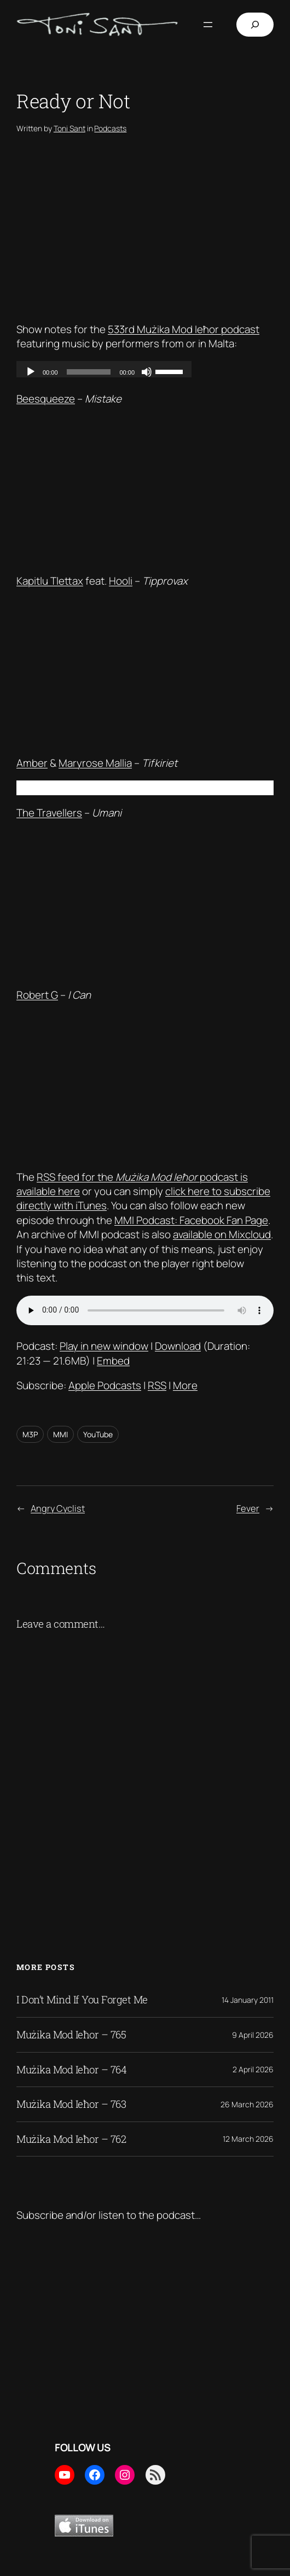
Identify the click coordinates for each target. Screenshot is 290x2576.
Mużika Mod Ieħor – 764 (71, 2070)
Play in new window (104, 1346)
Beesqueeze (45, 399)
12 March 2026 (248, 2139)
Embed (113, 1361)
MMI (60, 1434)
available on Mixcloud (222, 1234)
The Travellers (49, 813)
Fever (247, 1508)
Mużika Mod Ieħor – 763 (71, 2104)
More (185, 1385)
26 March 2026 (247, 2104)
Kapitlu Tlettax (49, 581)
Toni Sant (69, 128)
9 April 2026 (253, 2035)
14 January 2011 (248, 2000)
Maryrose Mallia (95, 763)
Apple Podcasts (104, 1385)
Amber (32, 763)
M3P (30, 1434)
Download (178, 1346)
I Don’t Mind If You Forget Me (82, 2000)
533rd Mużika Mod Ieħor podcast (183, 329)
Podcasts (110, 128)
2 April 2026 (253, 2069)
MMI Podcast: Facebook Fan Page (191, 1220)
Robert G (37, 995)
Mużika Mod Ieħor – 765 (71, 2035)
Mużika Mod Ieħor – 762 (71, 2139)
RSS (157, 1385)
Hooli (120, 581)
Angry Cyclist (58, 1508)
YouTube (98, 1434)
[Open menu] (207, 24)
